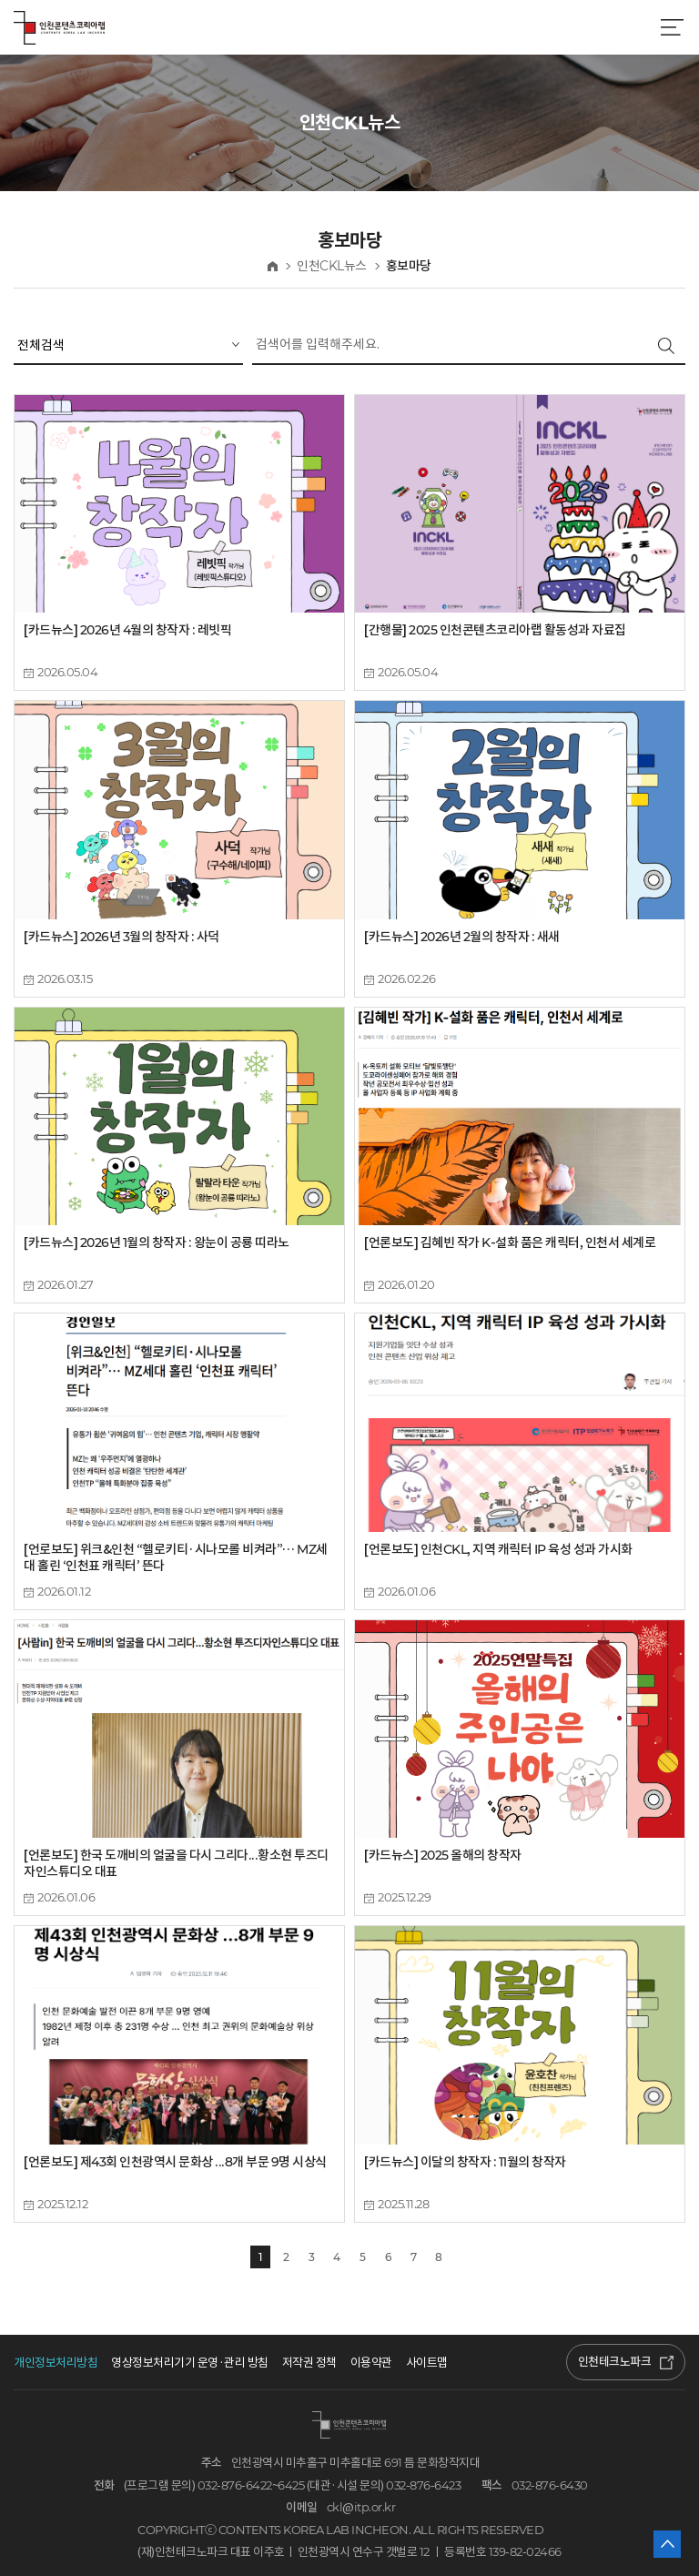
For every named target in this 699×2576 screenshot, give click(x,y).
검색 (666, 346)
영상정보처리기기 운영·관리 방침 (189, 2362)
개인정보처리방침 (55, 2362)
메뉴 (671, 27)
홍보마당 (408, 266)
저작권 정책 (309, 2362)
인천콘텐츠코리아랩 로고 (59, 27)
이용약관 (371, 2362)
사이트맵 (427, 2362)
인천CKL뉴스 (332, 266)
